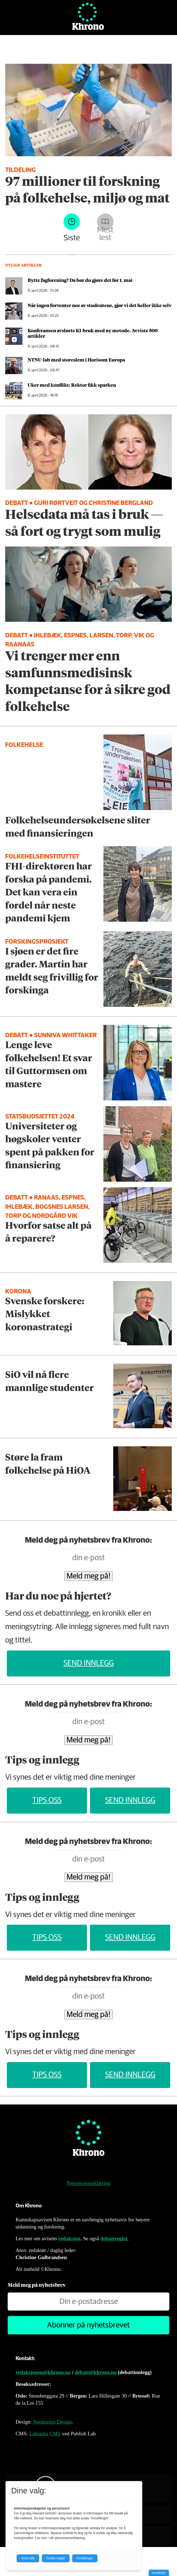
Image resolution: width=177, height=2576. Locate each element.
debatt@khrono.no (96, 2372)
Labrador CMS (45, 2433)
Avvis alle (28, 2558)
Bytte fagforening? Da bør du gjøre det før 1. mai (80, 280)
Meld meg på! (88, 1576)
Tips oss (47, 1800)
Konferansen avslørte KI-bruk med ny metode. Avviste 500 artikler (93, 333)
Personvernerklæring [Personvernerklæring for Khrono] (88, 2183)
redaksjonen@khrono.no (43, 2372)
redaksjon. (70, 2238)
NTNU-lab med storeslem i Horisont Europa (76, 359)
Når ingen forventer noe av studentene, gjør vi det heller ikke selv (100, 305)
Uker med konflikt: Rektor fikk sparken (72, 384)
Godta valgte (55, 2558)
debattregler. (114, 2238)
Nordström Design (52, 2422)
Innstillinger (159, 2572)
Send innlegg (88, 1663)
